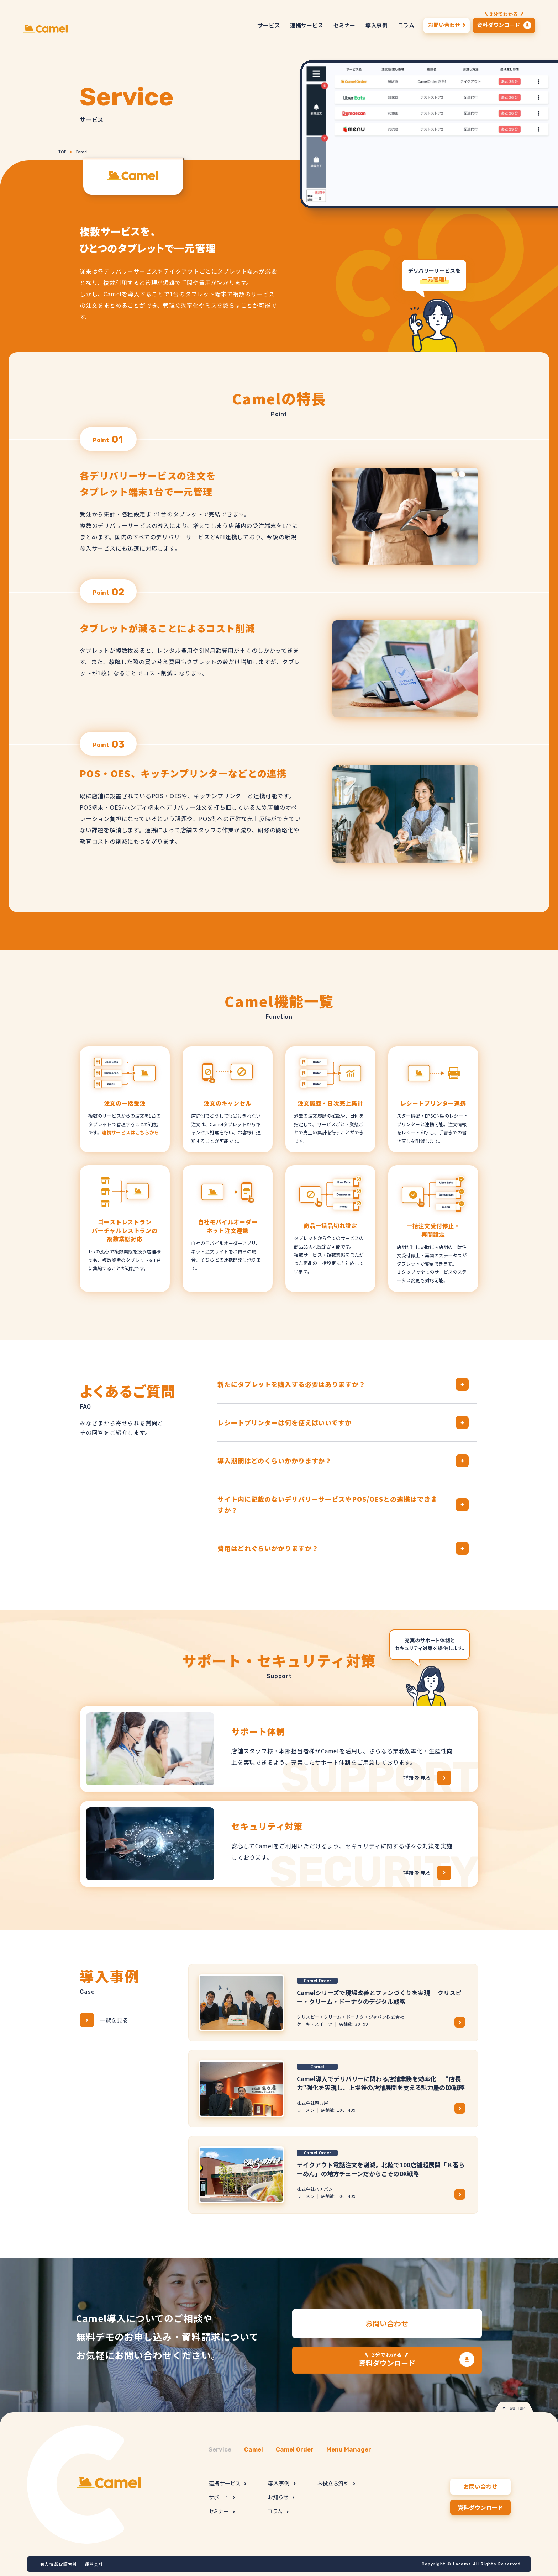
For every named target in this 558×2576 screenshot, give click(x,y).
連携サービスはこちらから (130, 1132)
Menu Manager (348, 2449)
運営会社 (94, 2564)
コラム (278, 2511)
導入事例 (282, 2483)
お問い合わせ (386, 2323)
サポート (222, 2497)
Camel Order (295, 2449)
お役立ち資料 (336, 2483)
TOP (62, 151)
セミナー (222, 2511)
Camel (81, 151)
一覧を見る (104, 2020)
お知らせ (281, 2497)
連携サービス (227, 2483)
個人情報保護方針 (59, 2564)
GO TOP (514, 2408)
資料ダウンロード (386, 2359)
